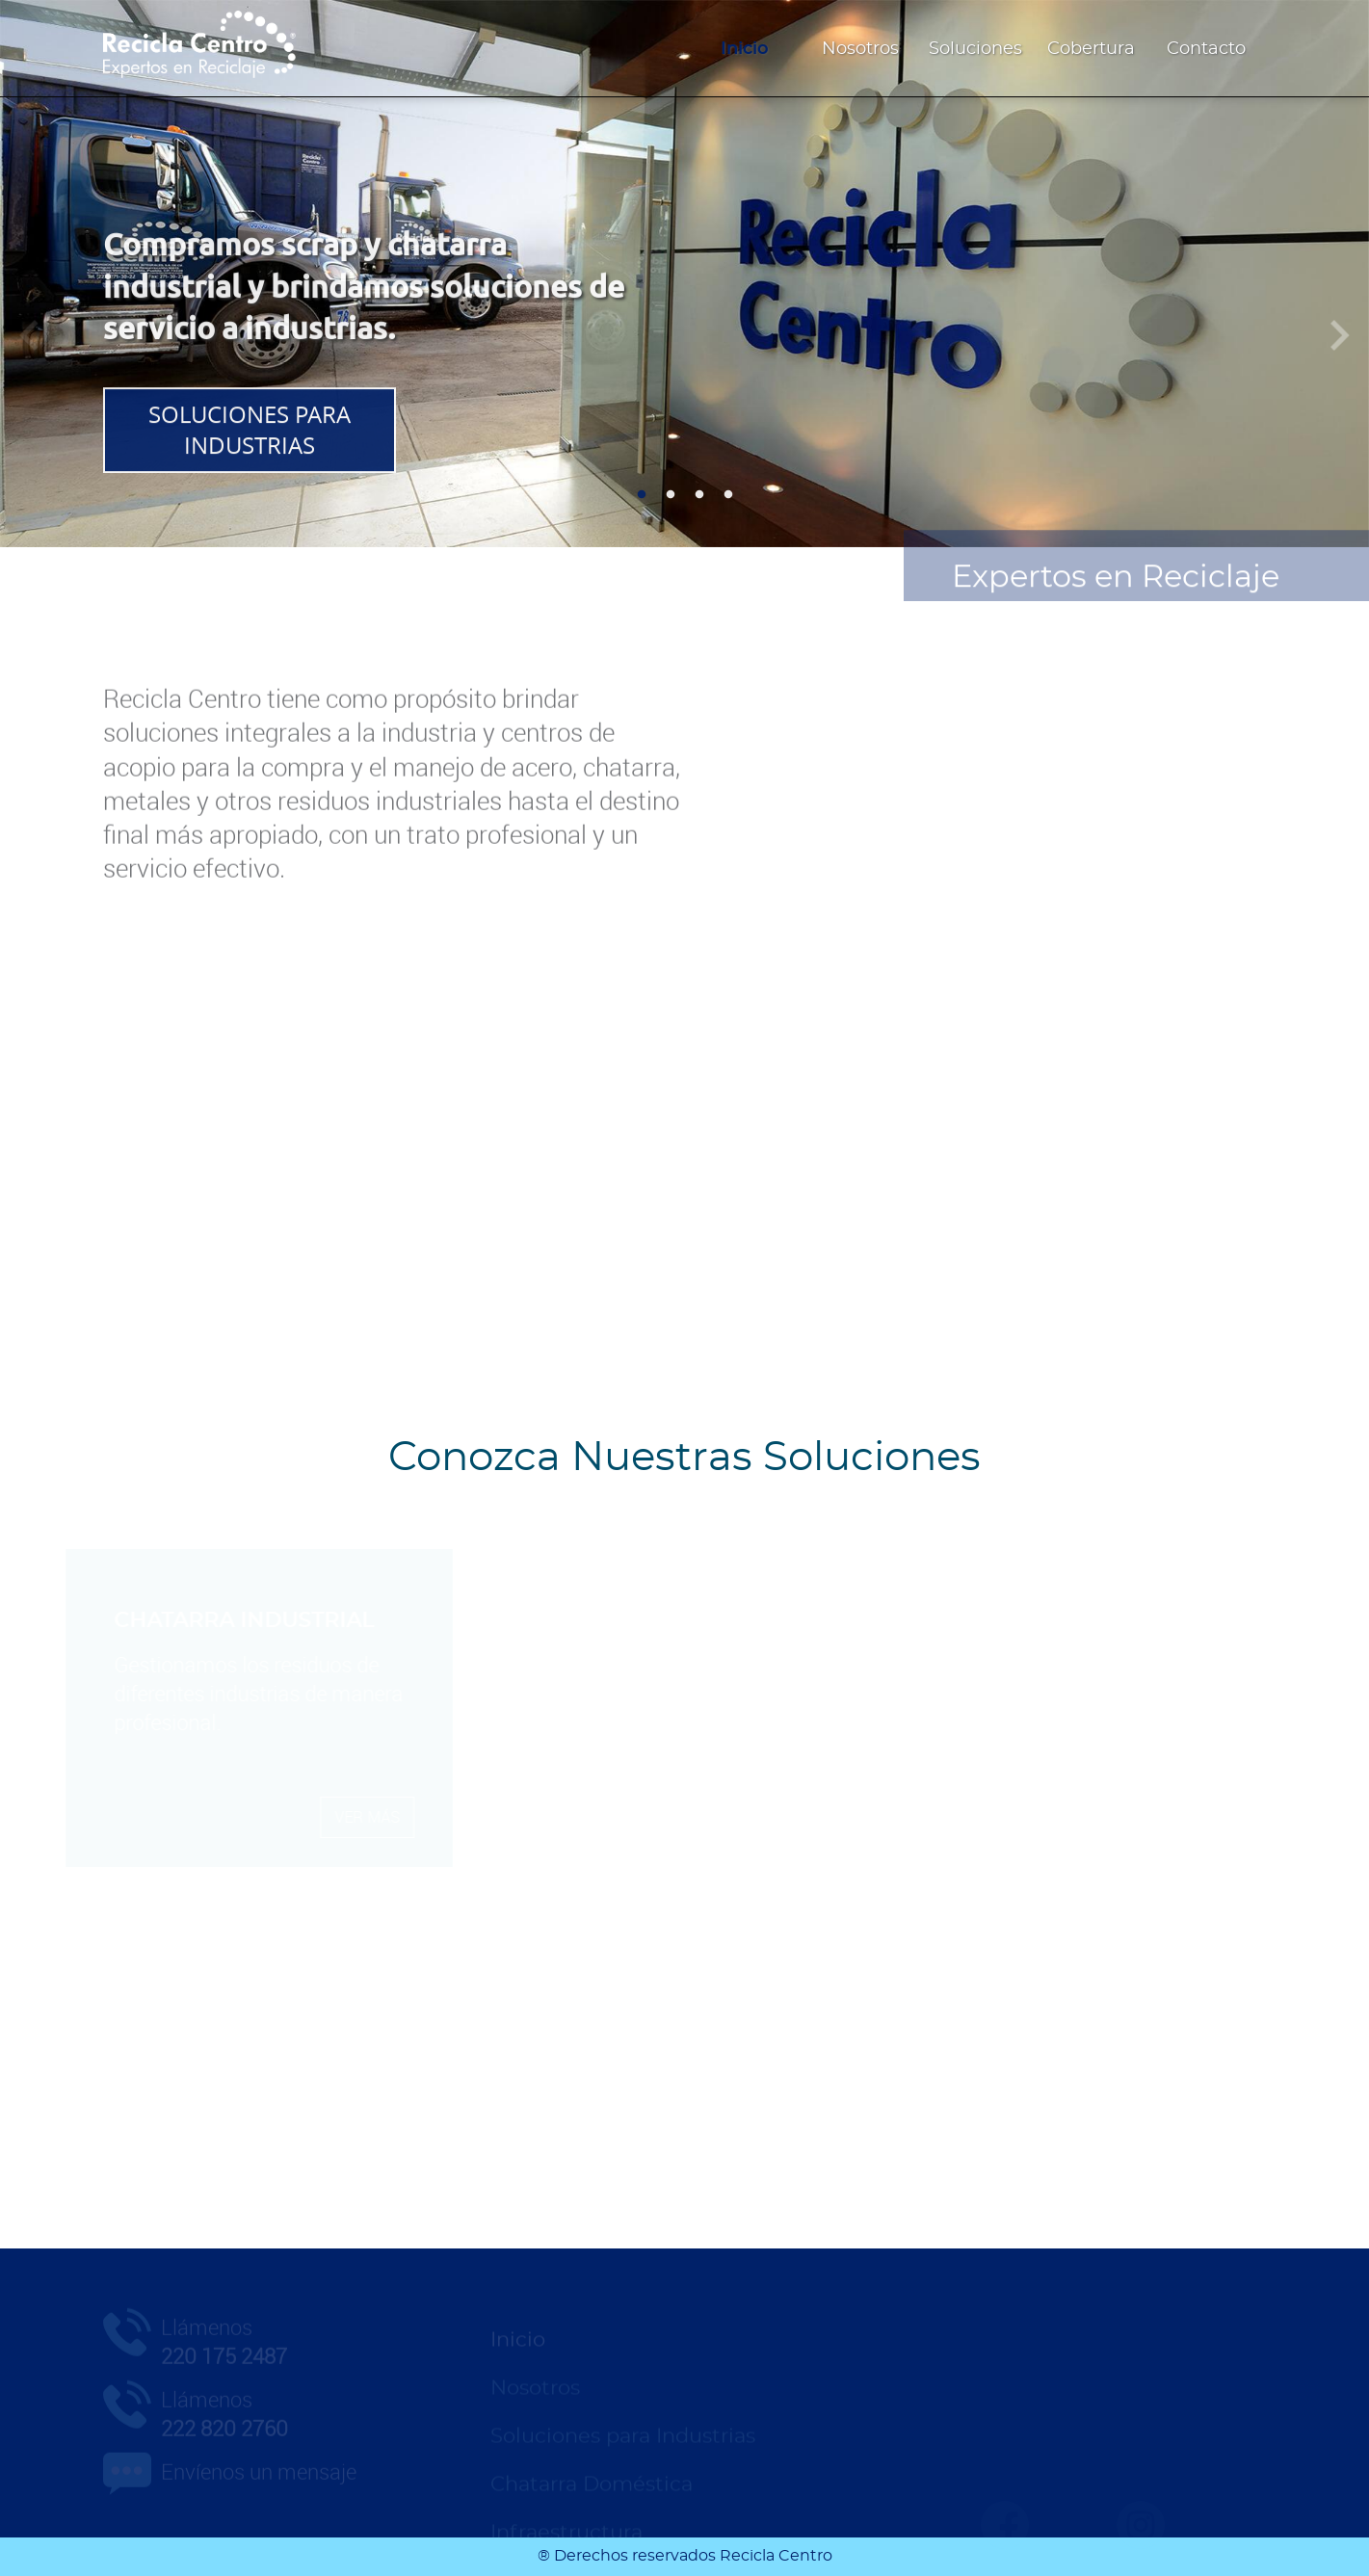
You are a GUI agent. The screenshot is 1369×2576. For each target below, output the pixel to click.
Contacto (1206, 49)
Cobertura (1091, 49)
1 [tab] (641, 495)
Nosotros (860, 49)
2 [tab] (670, 495)
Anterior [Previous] (29, 329)
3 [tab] (699, 495)
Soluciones (975, 49)
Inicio (745, 49)
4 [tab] (728, 495)
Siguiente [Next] (1340, 329)
